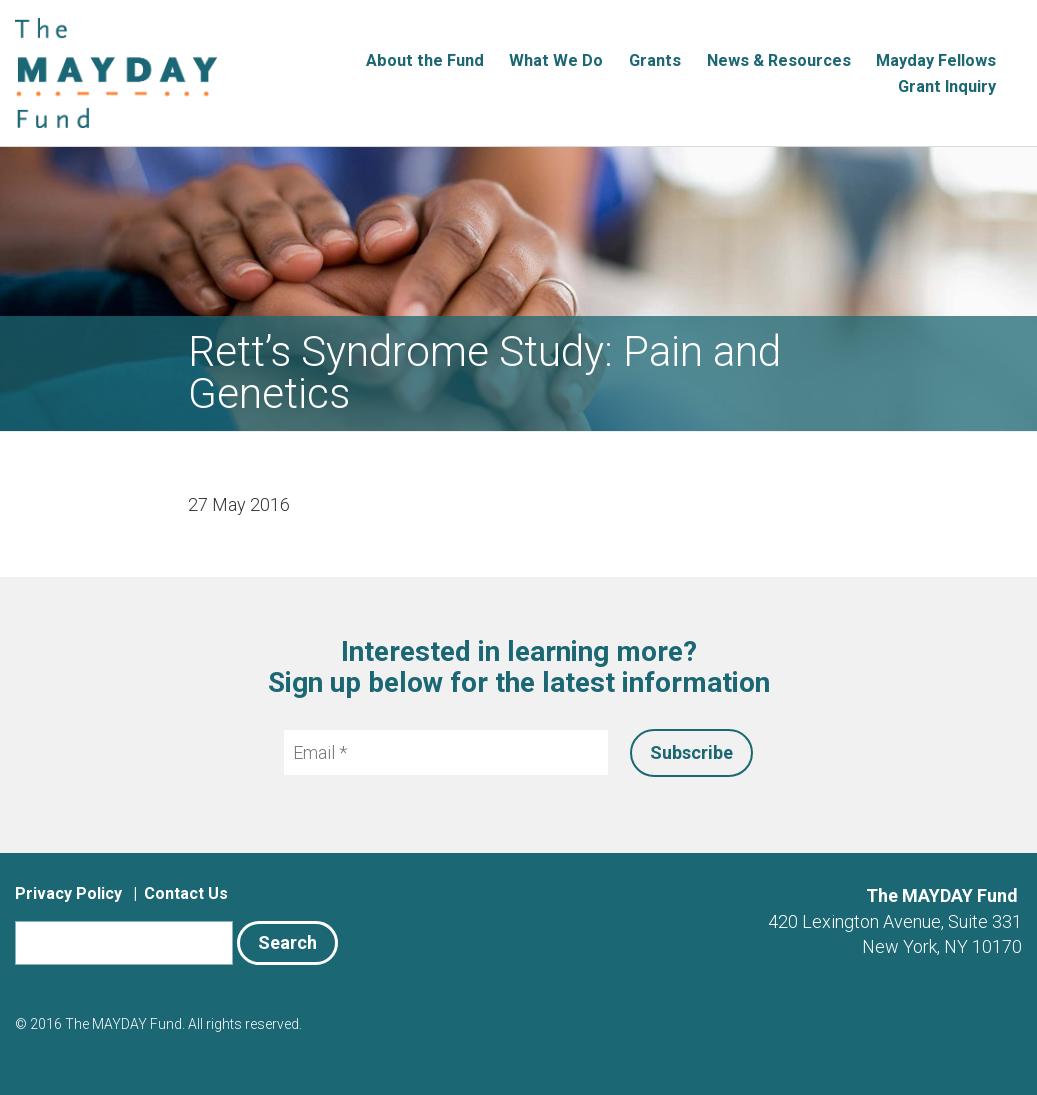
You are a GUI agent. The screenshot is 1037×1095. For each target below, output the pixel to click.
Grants (655, 60)
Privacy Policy (68, 893)
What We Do (556, 60)
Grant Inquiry (947, 86)
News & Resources (779, 60)
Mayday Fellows (936, 60)
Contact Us (186, 893)
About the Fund (425, 60)
